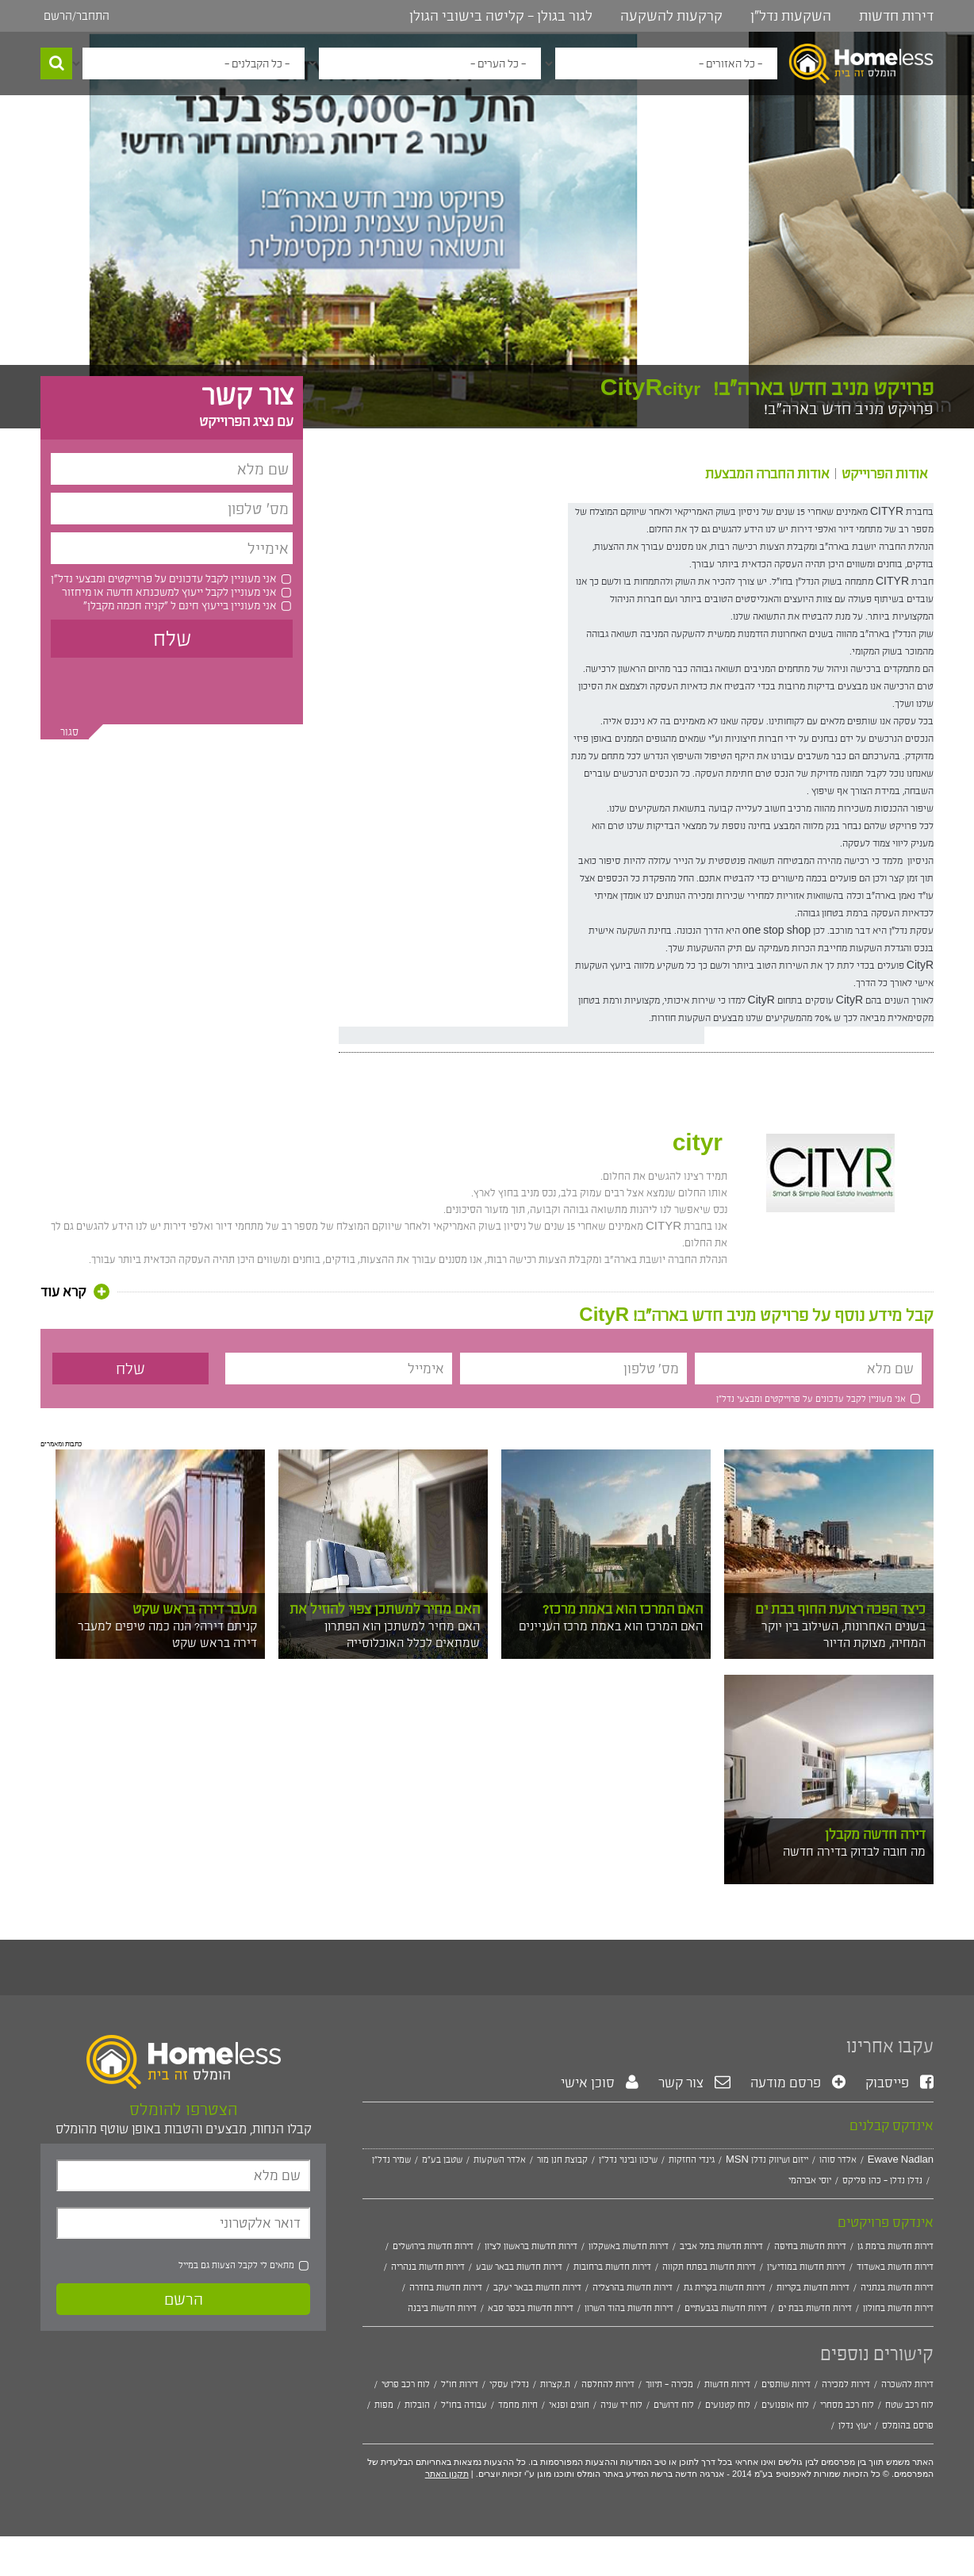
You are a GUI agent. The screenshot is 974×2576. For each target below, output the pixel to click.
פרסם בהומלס (908, 2425)
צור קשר (694, 2082)
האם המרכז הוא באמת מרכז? (623, 1609)
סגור (69, 732)
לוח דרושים (674, 2404)
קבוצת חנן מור (562, 2159)
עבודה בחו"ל (464, 2404)
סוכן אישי (599, 2082)
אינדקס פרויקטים (886, 2222)
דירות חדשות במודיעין (806, 2266)
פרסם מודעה (798, 2082)
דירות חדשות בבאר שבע (519, 2266)
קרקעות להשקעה (671, 15)
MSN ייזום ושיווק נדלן (767, 2159)
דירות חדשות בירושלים (433, 2246)
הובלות (417, 2404)
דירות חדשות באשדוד (895, 2266)
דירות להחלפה (608, 2384)
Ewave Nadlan (901, 2159)
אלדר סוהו (838, 2159)
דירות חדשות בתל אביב (721, 2246)
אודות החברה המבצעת (767, 473)
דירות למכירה (846, 2384)
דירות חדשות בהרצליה (632, 2287)
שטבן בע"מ (442, 2159)
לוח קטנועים (727, 2404)
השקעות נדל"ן (790, 15)
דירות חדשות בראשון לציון (531, 2246)
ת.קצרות (555, 2384)
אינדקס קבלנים (891, 2125)
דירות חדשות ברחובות (612, 2266)
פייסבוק (899, 2082)
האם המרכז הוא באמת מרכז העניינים (611, 1626)
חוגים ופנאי (569, 2404)
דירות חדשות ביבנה (442, 2307)
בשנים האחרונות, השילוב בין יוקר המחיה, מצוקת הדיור (843, 1634)
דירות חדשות (896, 15)
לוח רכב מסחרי (847, 2404)
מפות (383, 2404)
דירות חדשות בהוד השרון (629, 2307)
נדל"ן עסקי (509, 2384)
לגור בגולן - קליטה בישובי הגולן (500, 15)
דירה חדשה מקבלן (875, 1834)
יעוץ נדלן (854, 2425)
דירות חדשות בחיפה (810, 2246)
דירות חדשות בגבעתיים (725, 2307)
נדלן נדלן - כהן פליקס (882, 2180)
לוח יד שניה (621, 2404)
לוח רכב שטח (909, 2404)
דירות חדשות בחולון (898, 2307)
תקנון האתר (447, 2473)
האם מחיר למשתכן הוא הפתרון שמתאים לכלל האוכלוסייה (402, 1634)
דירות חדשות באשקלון (629, 2246)
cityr (698, 1143)
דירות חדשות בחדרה (445, 2287)
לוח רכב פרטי (406, 2384)
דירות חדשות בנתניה (897, 2287)
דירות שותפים (786, 2384)
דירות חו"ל (459, 2384)
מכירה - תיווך (669, 2384)
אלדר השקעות (500, 2159)
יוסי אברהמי (809, 2180)
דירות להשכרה (907, 2384)
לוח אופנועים (785, 2404)
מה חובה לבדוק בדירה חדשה (854, 1851)
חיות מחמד (518, 2404)
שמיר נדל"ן (391, 2159)
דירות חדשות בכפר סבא (530, 2307)
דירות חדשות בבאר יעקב (537, 2287)
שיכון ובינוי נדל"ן (628, 2159)
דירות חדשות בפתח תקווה (709, 2266)
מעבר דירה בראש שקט (194, 1609)
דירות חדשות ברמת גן (895, 2246)
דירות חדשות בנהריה (428, 2266)
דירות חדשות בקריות (813, 2287)
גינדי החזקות (692, 2159)
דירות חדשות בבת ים (815, 2307)
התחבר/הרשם (76, 15)
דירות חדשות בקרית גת (724, 2287)
